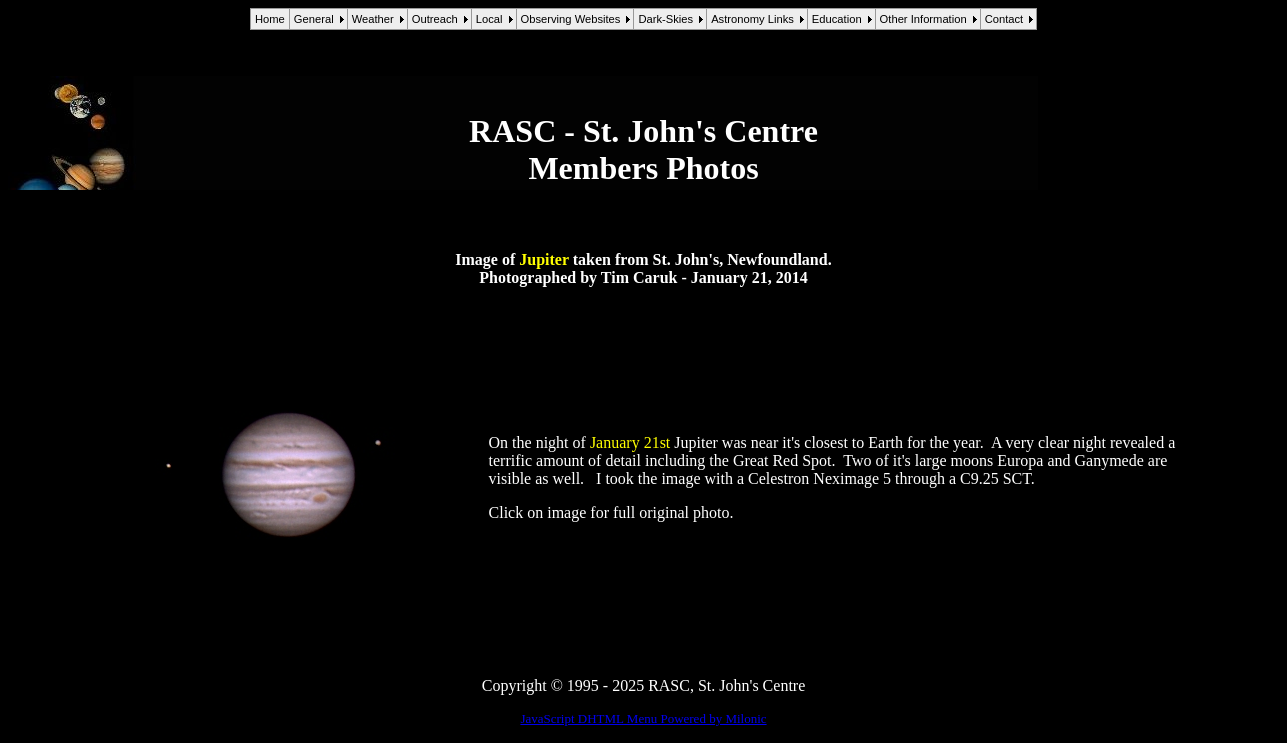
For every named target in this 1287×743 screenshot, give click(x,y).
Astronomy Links (752, 19)
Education (837, 19)
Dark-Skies (665, 19)
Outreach (435, 19)
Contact (1004, 19)
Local (489, 19)
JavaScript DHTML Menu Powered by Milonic (643, 718)
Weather (373, 19)
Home (270, 19)
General (314, 19)
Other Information (923, 19)
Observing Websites (571, 19)
